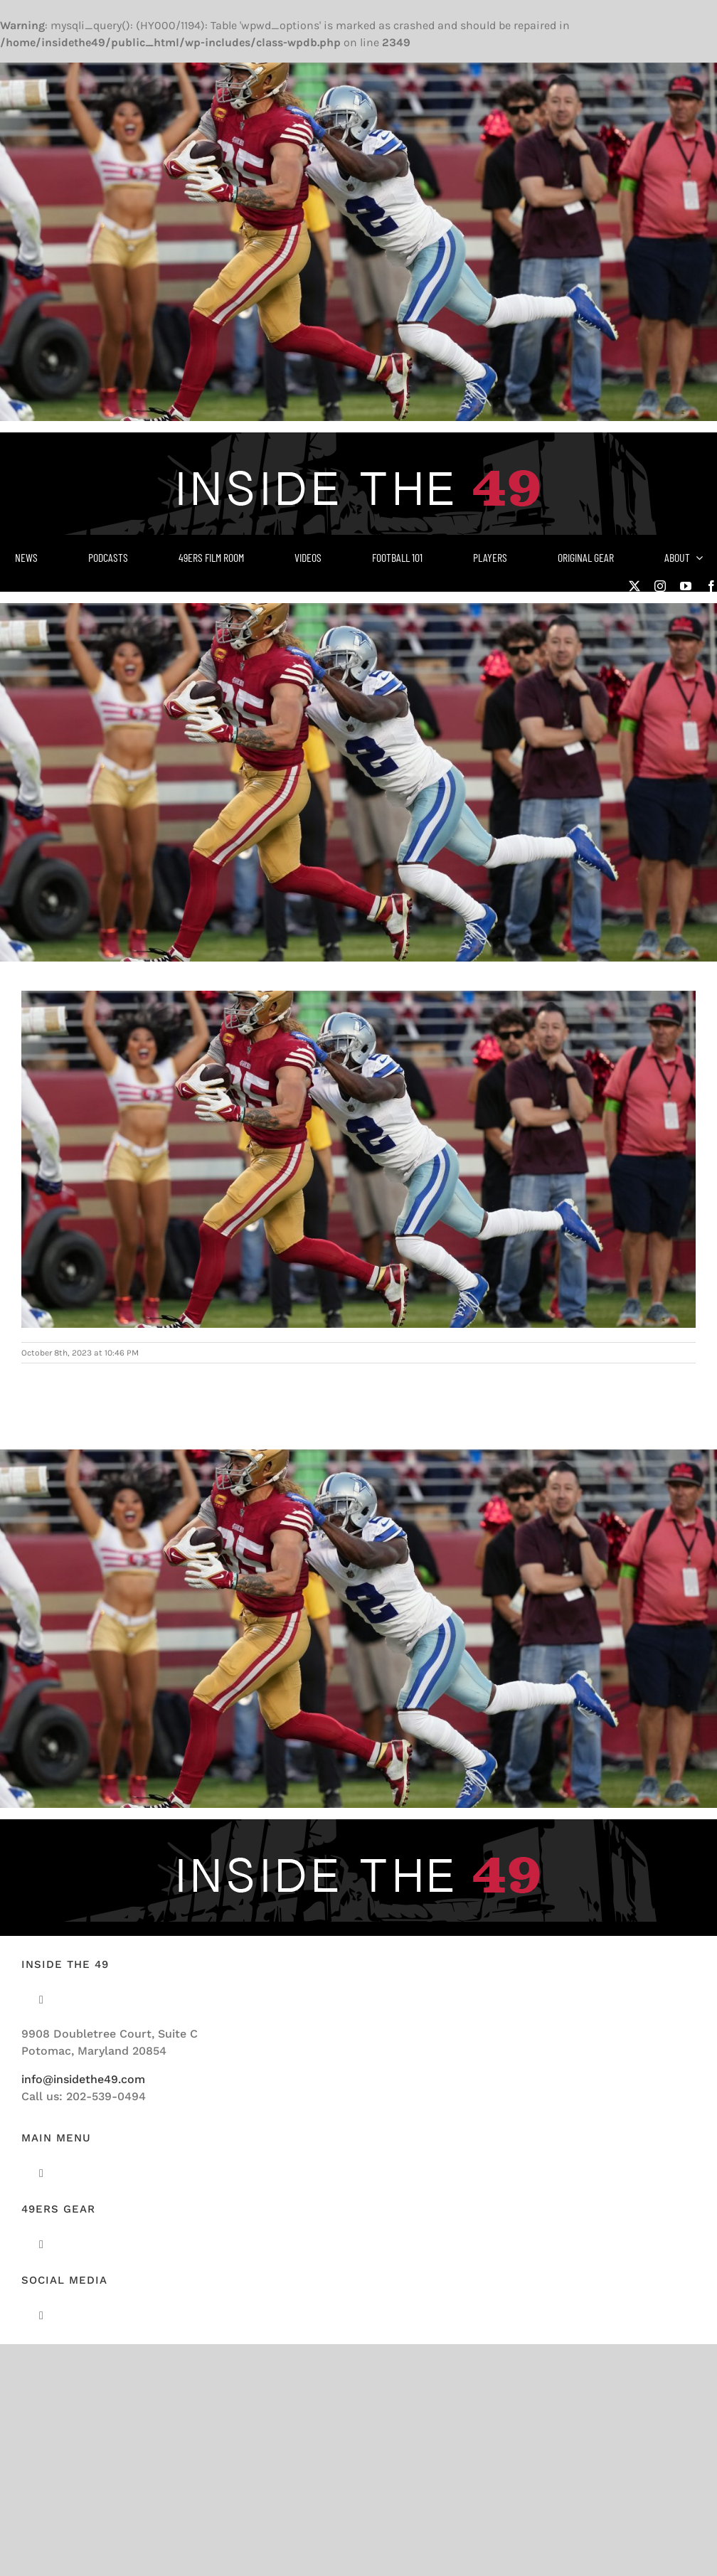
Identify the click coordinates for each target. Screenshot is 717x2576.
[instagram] (660, 586)
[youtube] (685, 586)
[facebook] (711, 586)
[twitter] (634, 586)
